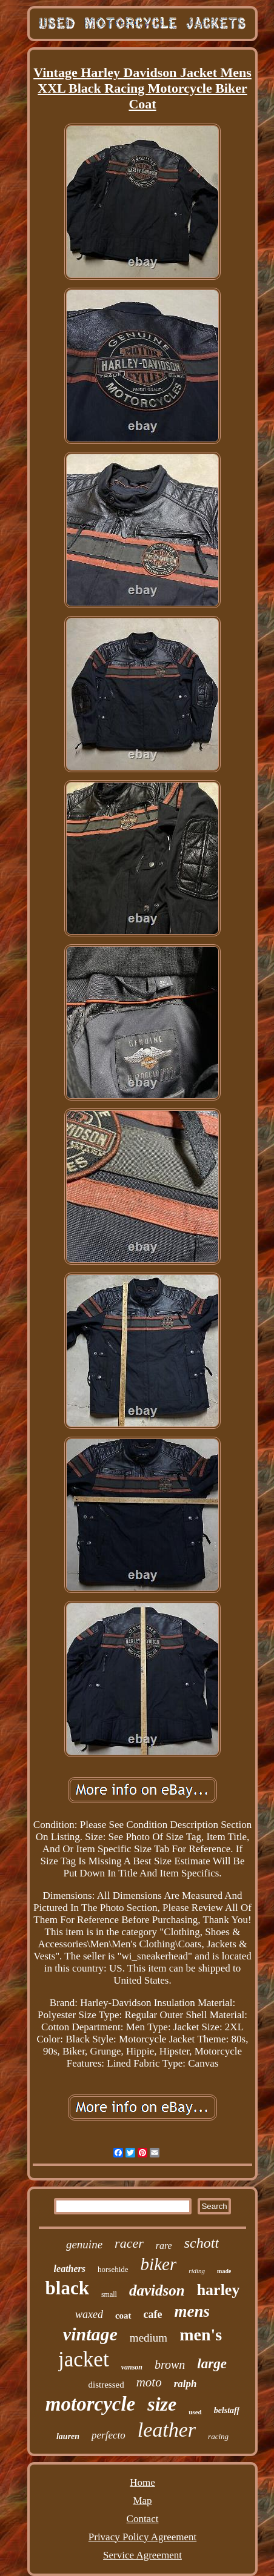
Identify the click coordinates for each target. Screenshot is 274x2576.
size (161, 2404)
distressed (106, 2384)
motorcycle (90, 2404)
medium (148, 2337)
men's (200, 2334)
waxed (89, 2314)
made (224, 2271)
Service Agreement (142, 2555)
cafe (153, 2314)
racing (218, 2436)
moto (149, 2382)
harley (218, 2290)
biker (159, 2264)
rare (164, 2245)
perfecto (108, 2435)
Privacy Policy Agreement (142, 2537)
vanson (131, 2367)
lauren (67, 2436)
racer (129, 2243)
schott (201, 2243)
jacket (83, 2359)
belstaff (227, 2410)
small (109, 2294)
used (195, 2411)
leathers (69, 2268)
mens (192, 2311)
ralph (185, 2383)
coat (123, 2315)
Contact (143, 2519)
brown (170, 2364)
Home (142, 2482)
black (67, 2288)
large (212, 2363)
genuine (84, 2244)
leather (167, 2430)
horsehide (113, 2269)
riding (197, 2270)
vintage (90, 2334)
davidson (157, 2290)
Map (142, 2500)
